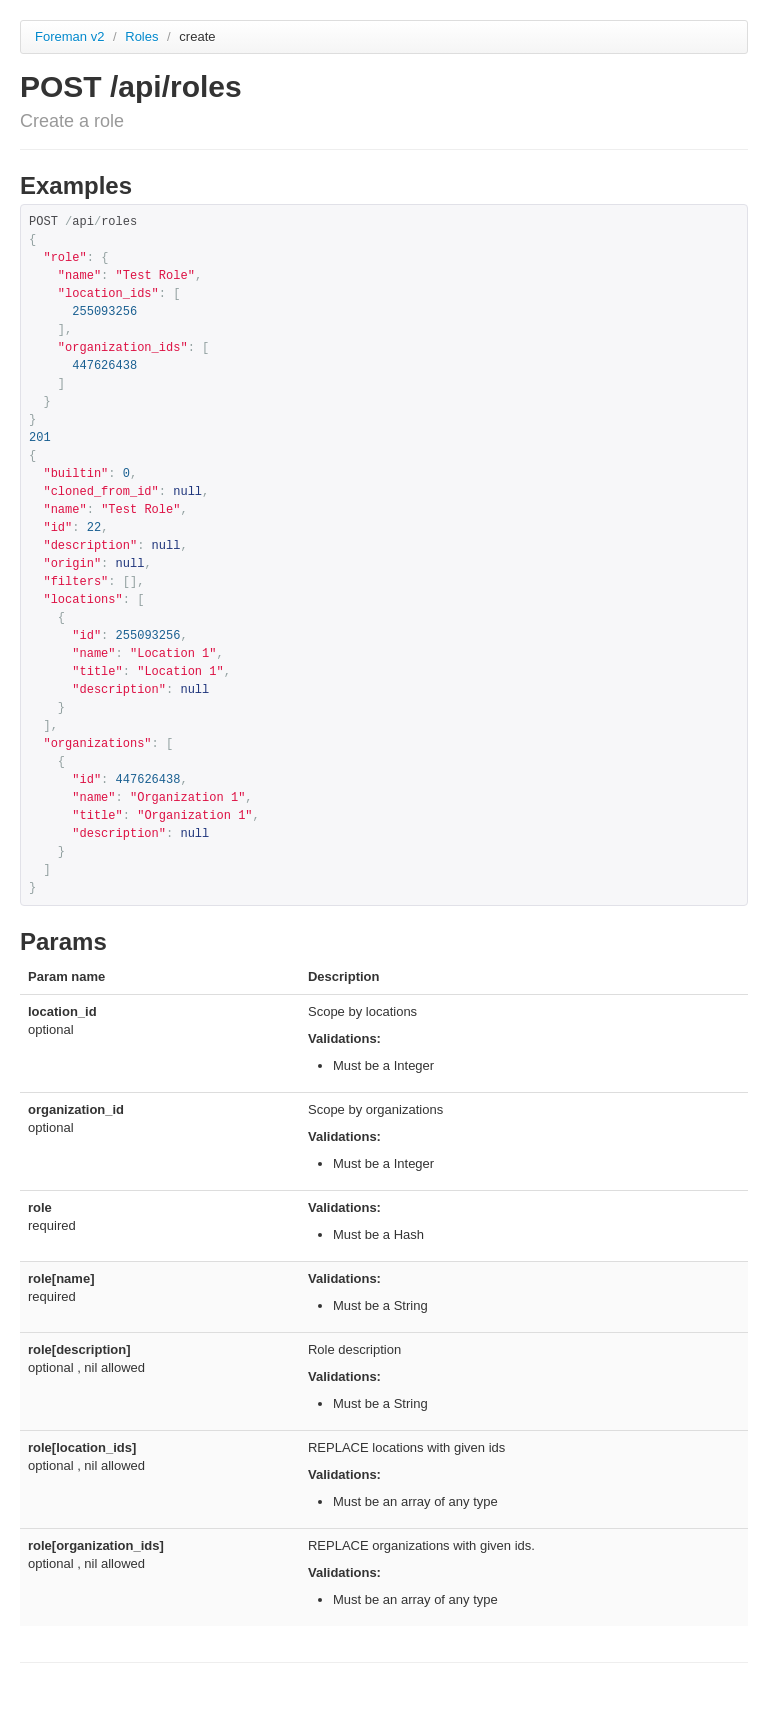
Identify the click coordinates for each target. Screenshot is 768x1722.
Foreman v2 (69, 36)
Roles (143, 36)
